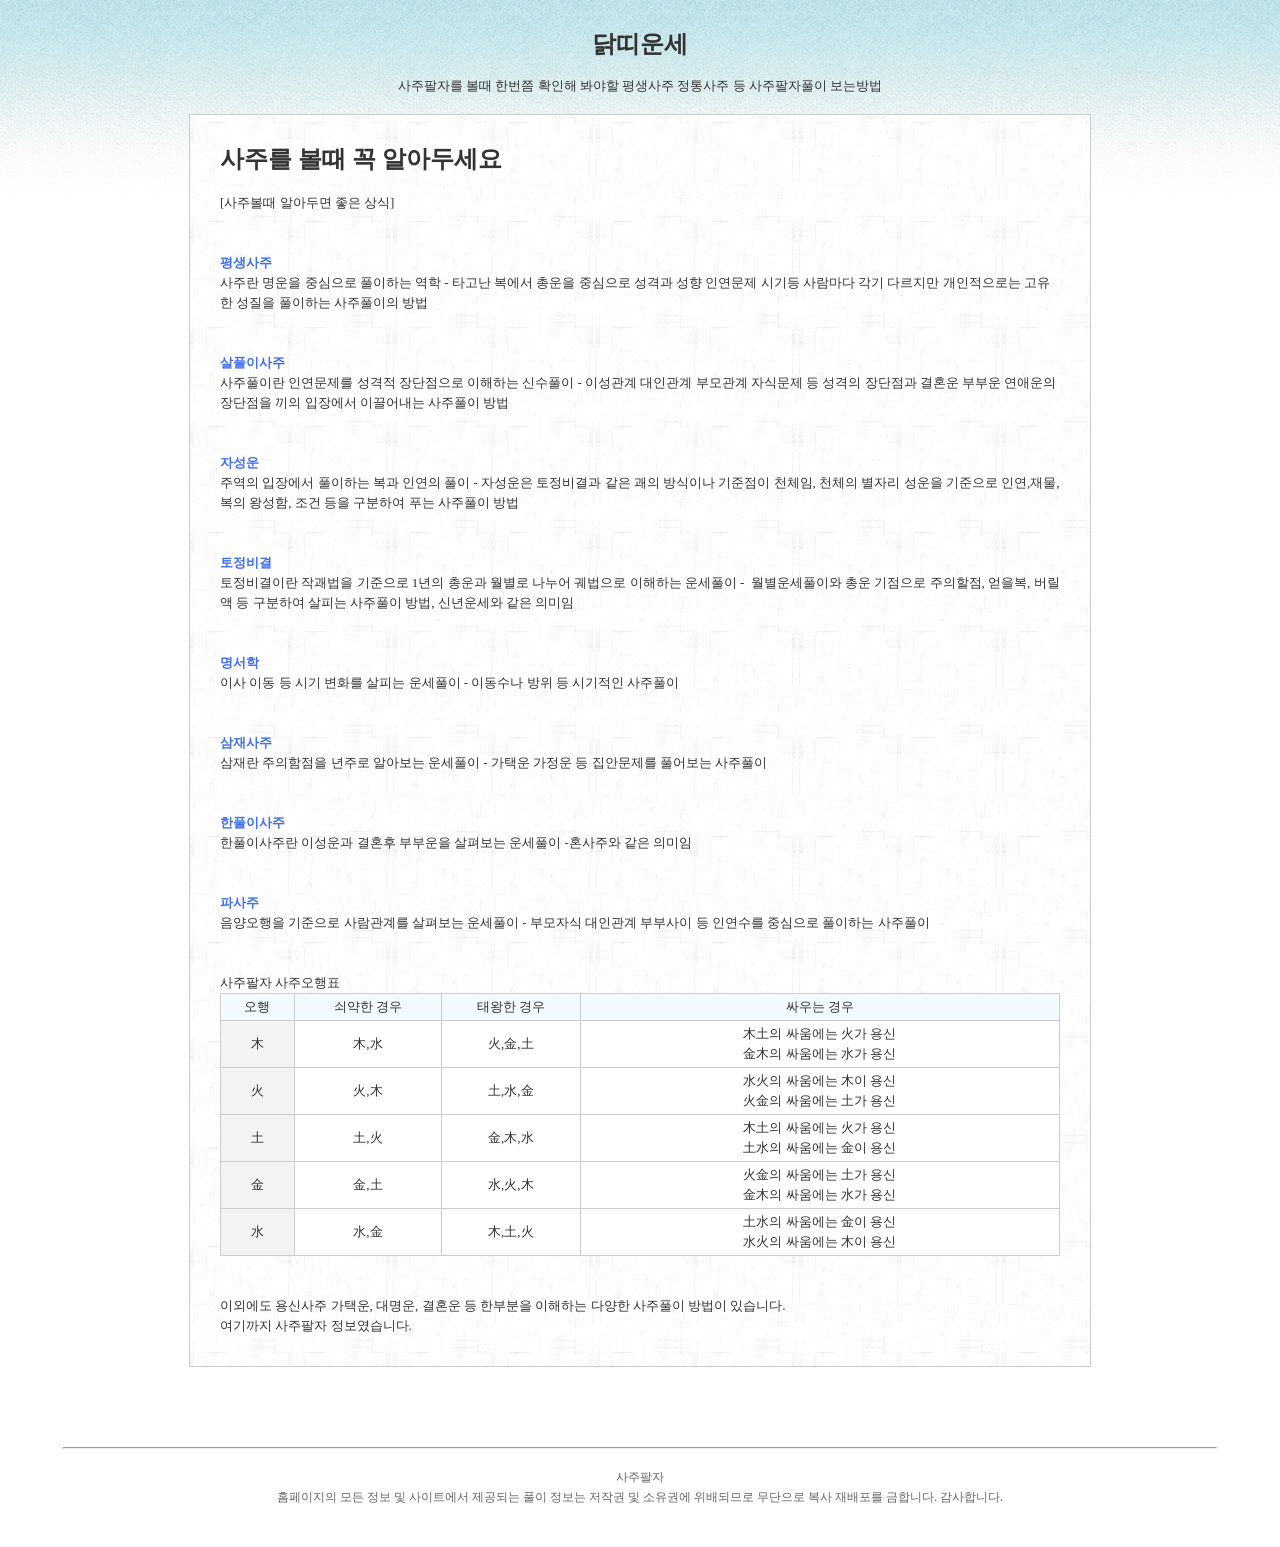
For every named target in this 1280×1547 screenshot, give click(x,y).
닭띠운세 (640, 44)
